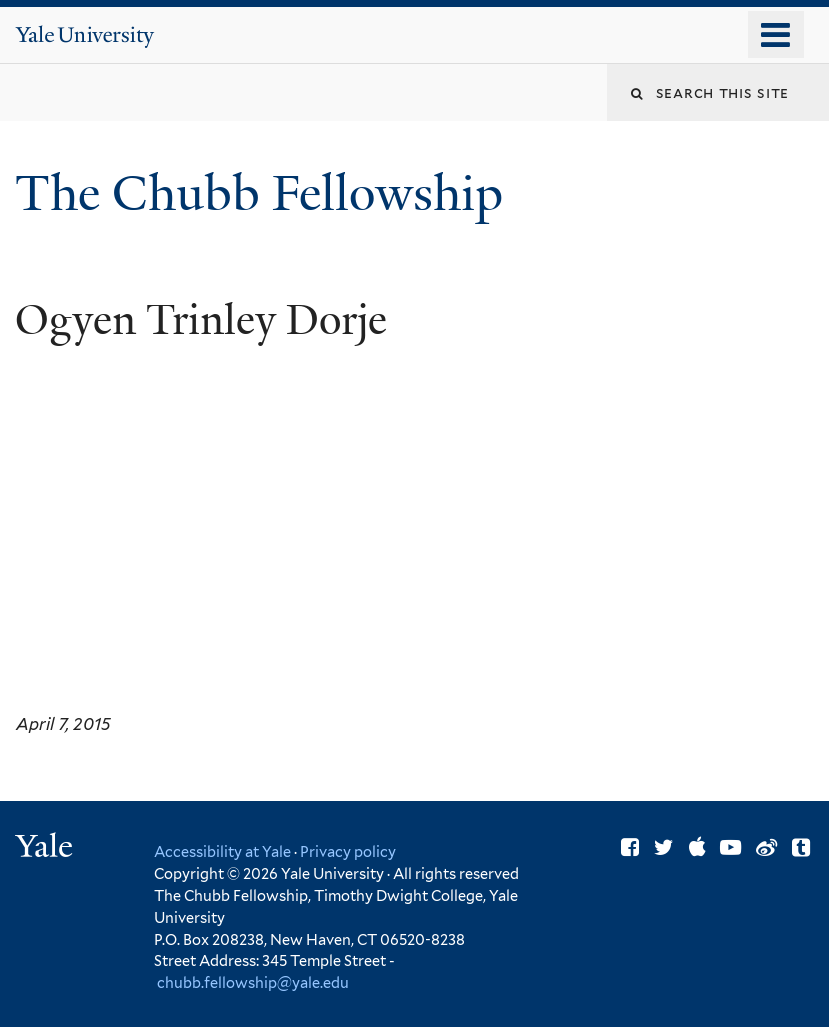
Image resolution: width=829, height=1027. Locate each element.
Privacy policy (348, 851)
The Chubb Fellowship (265, 193)
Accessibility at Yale (222, 851)
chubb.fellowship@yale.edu (253, 982)
